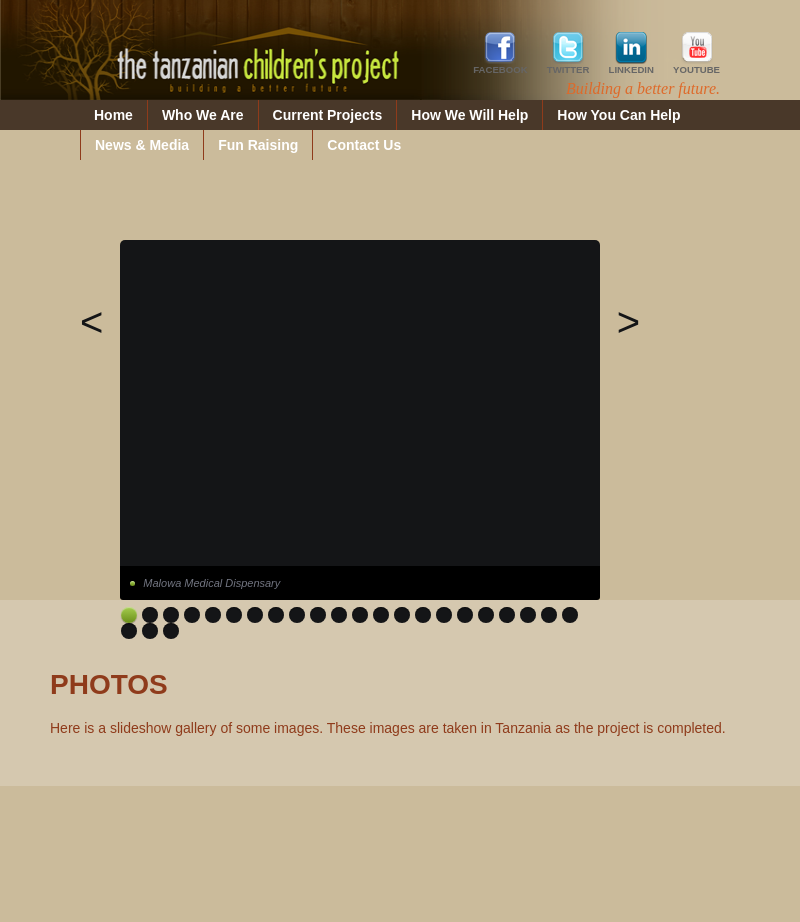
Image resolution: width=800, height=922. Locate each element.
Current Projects (328, 115)
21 (549, 615)
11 (339, 615)
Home (113, 115)
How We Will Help (469, 115)
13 (381, 615)
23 (129, 631)
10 (318, 615)
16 (444, 615)
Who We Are (203, 115)
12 (360, 615)
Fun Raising (258, 145)
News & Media (142, 145)
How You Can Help (618, 115)
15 (423, 615)
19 (507, 615)
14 (402, 615)
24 (150, 631)
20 (528, 615)
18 (486, 615)
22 (570, 615)
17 (465, 615)
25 (171, 631)
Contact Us (364, 145)
